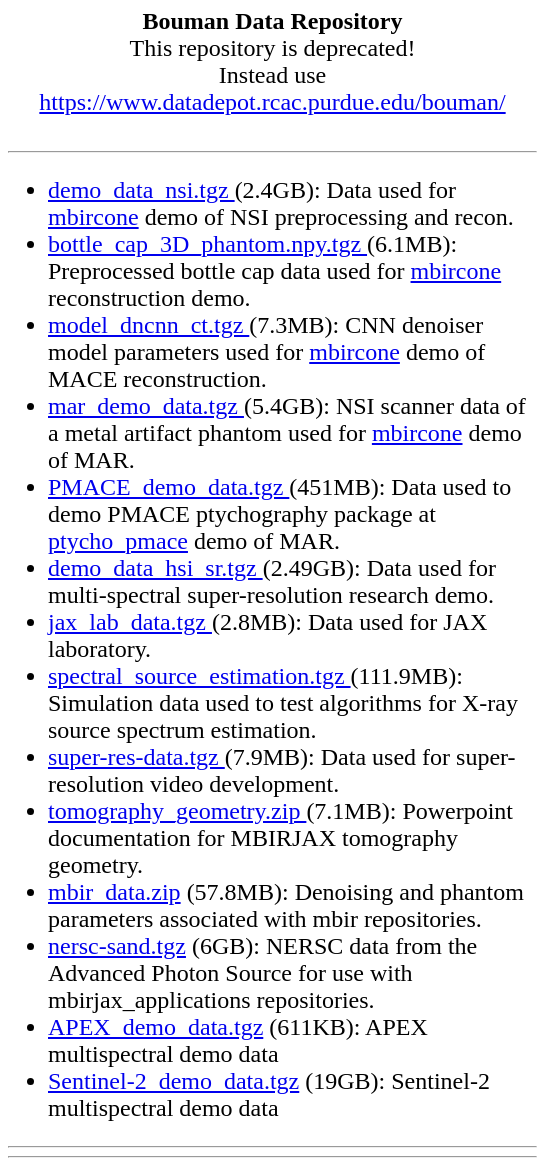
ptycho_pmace (118, 541)
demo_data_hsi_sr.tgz (155, 568)
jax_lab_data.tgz (130, 622)
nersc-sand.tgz (117, 946)
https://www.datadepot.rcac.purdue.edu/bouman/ (272, 102)
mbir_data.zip (114, 892)
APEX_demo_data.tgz (155, 1027)
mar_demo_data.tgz (146, 406)
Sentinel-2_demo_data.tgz (173, 1081)
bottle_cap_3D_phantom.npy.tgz (207, 244)
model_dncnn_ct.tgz (148, 325)
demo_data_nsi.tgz (141, 190)
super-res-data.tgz (136, 757)
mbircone (93, 217)
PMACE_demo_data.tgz (168, 487)
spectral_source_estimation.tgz (199, 676)
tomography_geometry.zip (177, 811)
